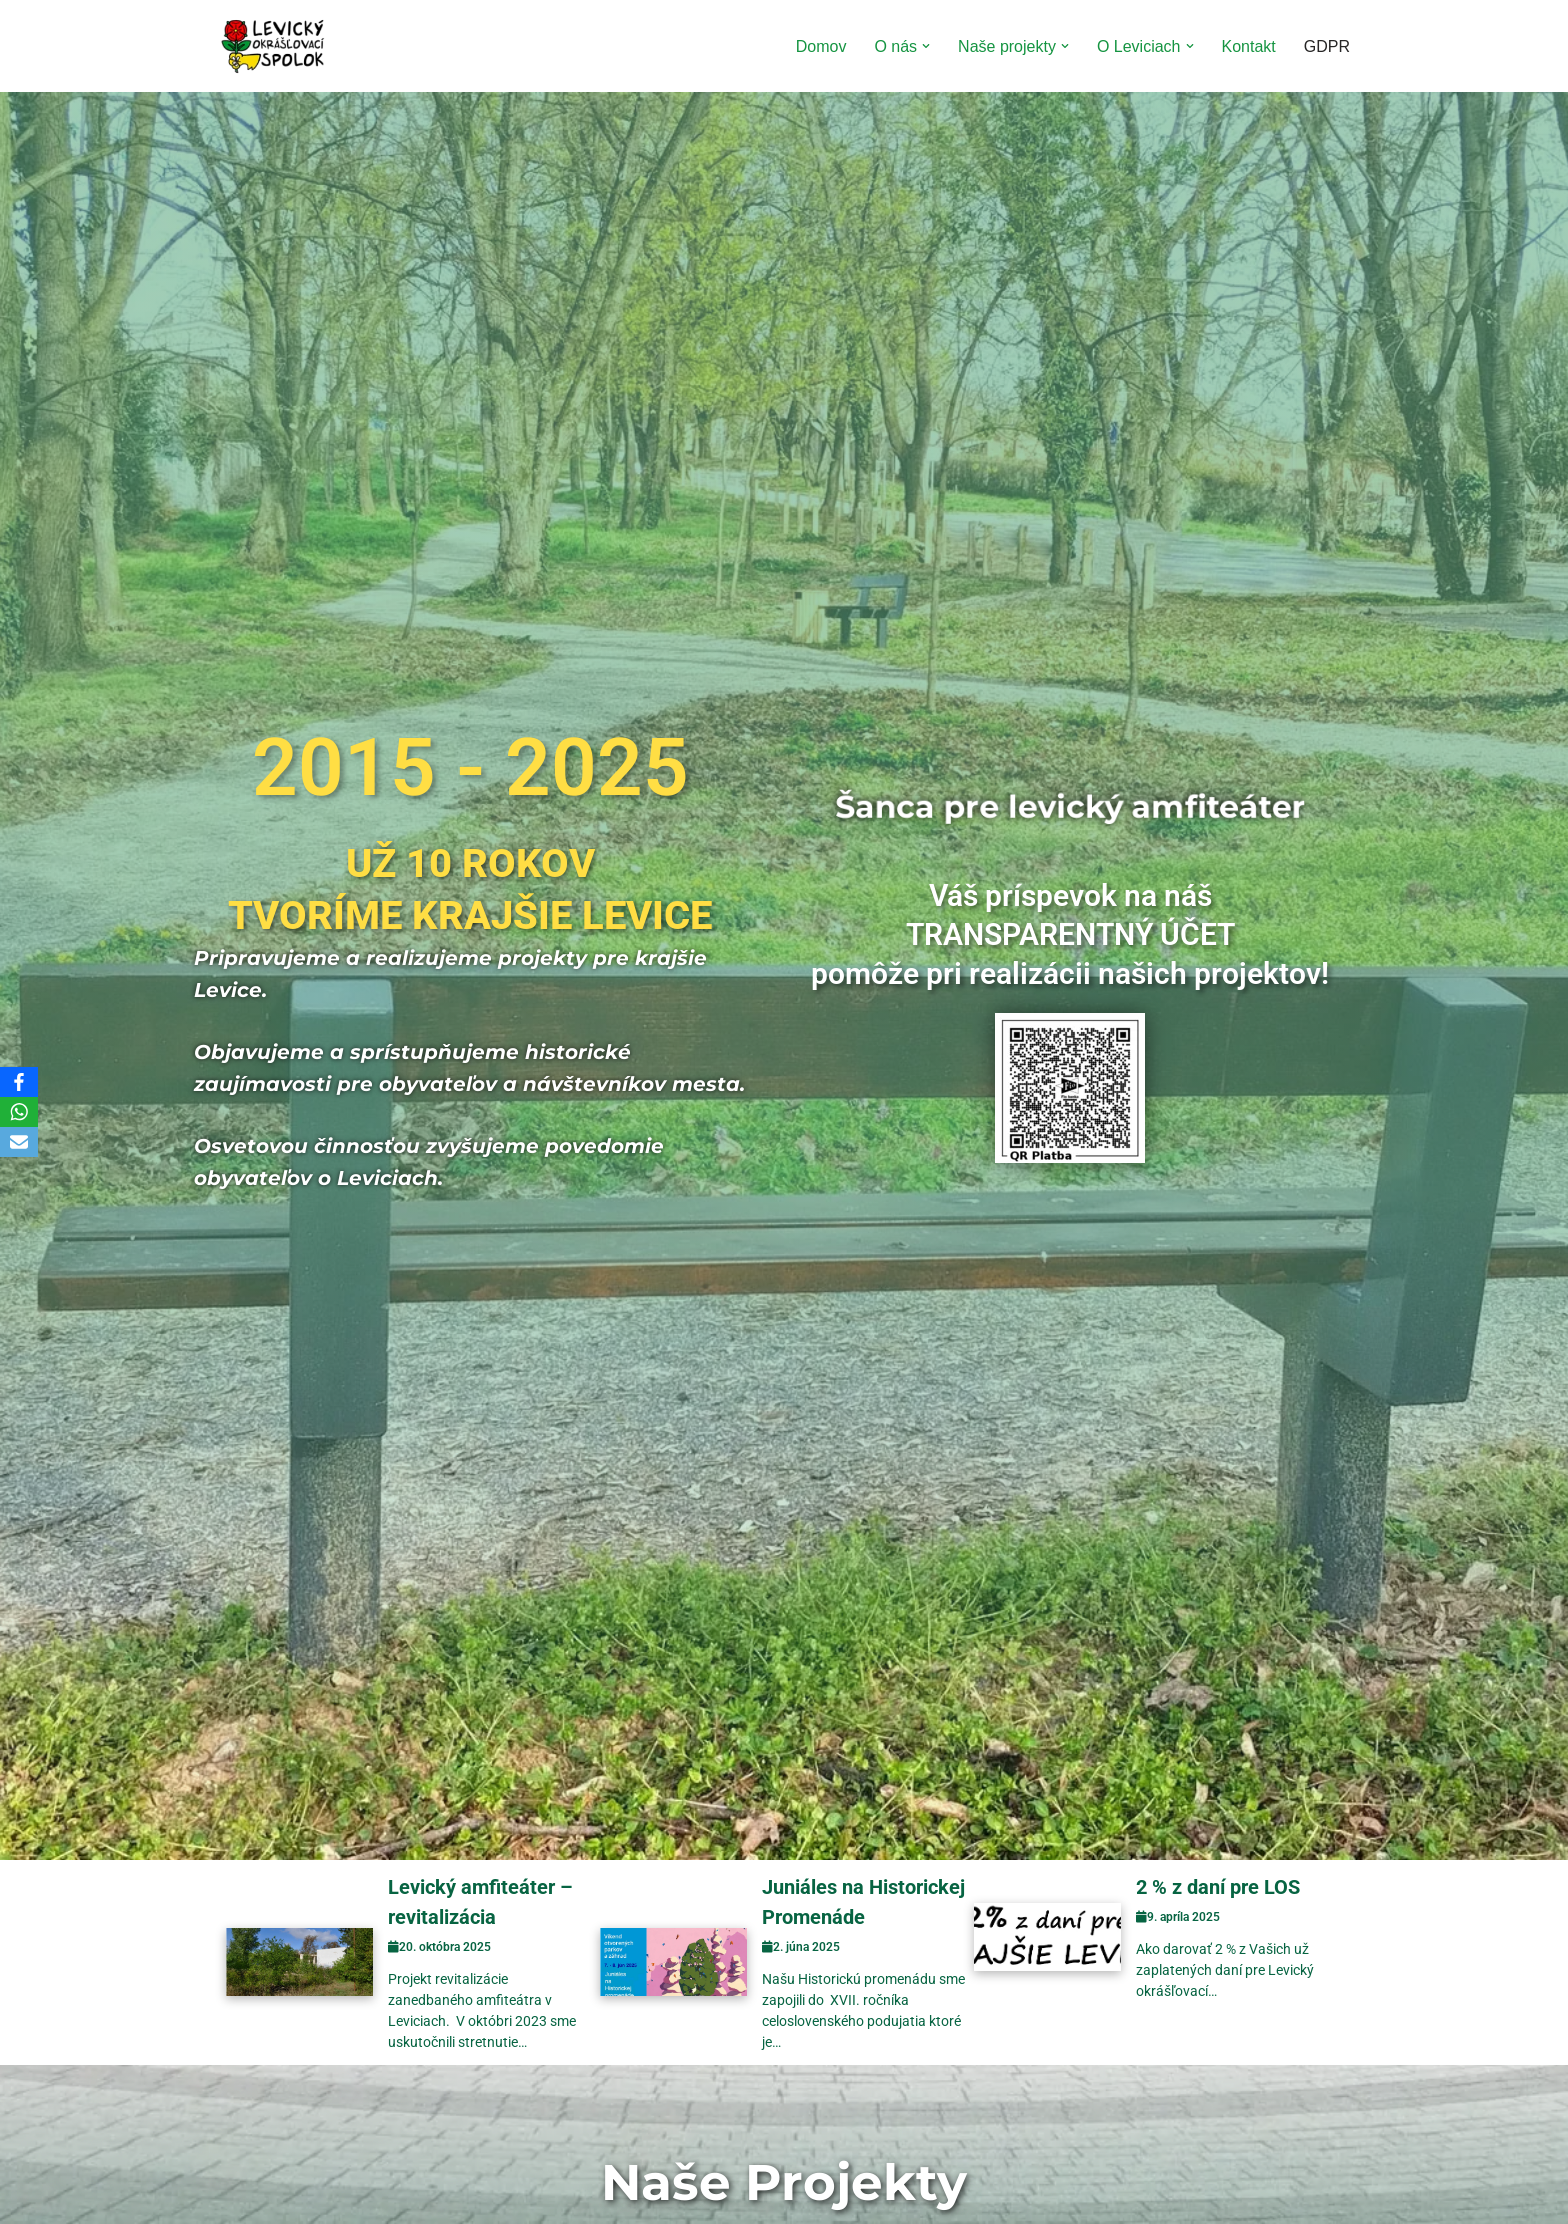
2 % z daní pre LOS (1218, 1887)
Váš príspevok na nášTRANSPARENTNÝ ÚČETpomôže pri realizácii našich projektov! (1070, 934)
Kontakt (1249, 46)
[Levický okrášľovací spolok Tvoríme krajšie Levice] (274, 46)
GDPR (1327, 46)
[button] (926, 46)
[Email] (19, 1142)
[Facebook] (19, 1082)
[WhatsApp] (19, 1112)
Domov (821, 46)
